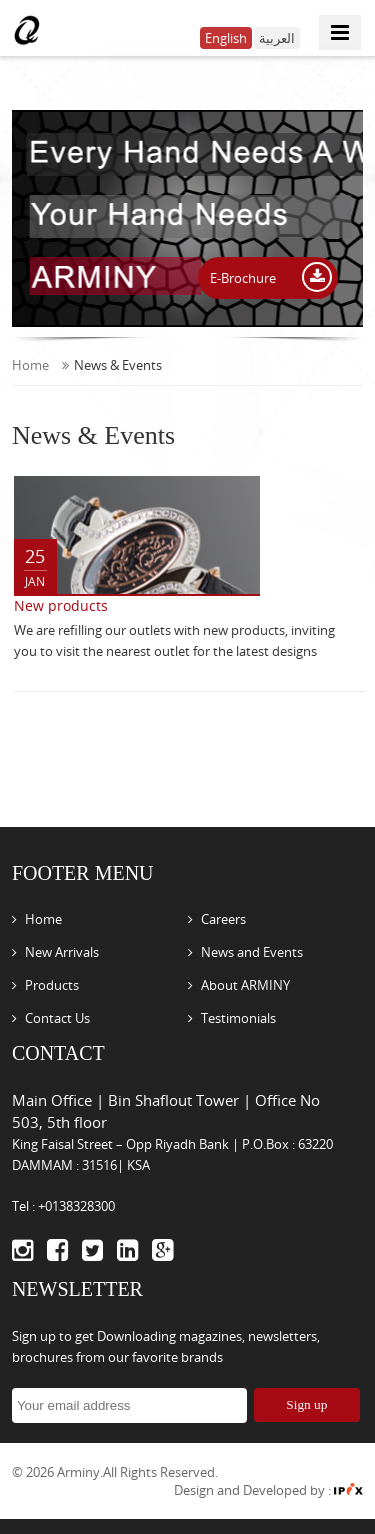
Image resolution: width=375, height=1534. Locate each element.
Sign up (306, 1404)
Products (52, 985)
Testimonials (238, 1018)
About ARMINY (245, 985)
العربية (277, 38)
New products (61, 605)
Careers (223, 919)
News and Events (252, 952)
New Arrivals (62, 952)
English (226, 38)
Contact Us (57, 1018)
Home (40, 365)
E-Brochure (244, 278)
